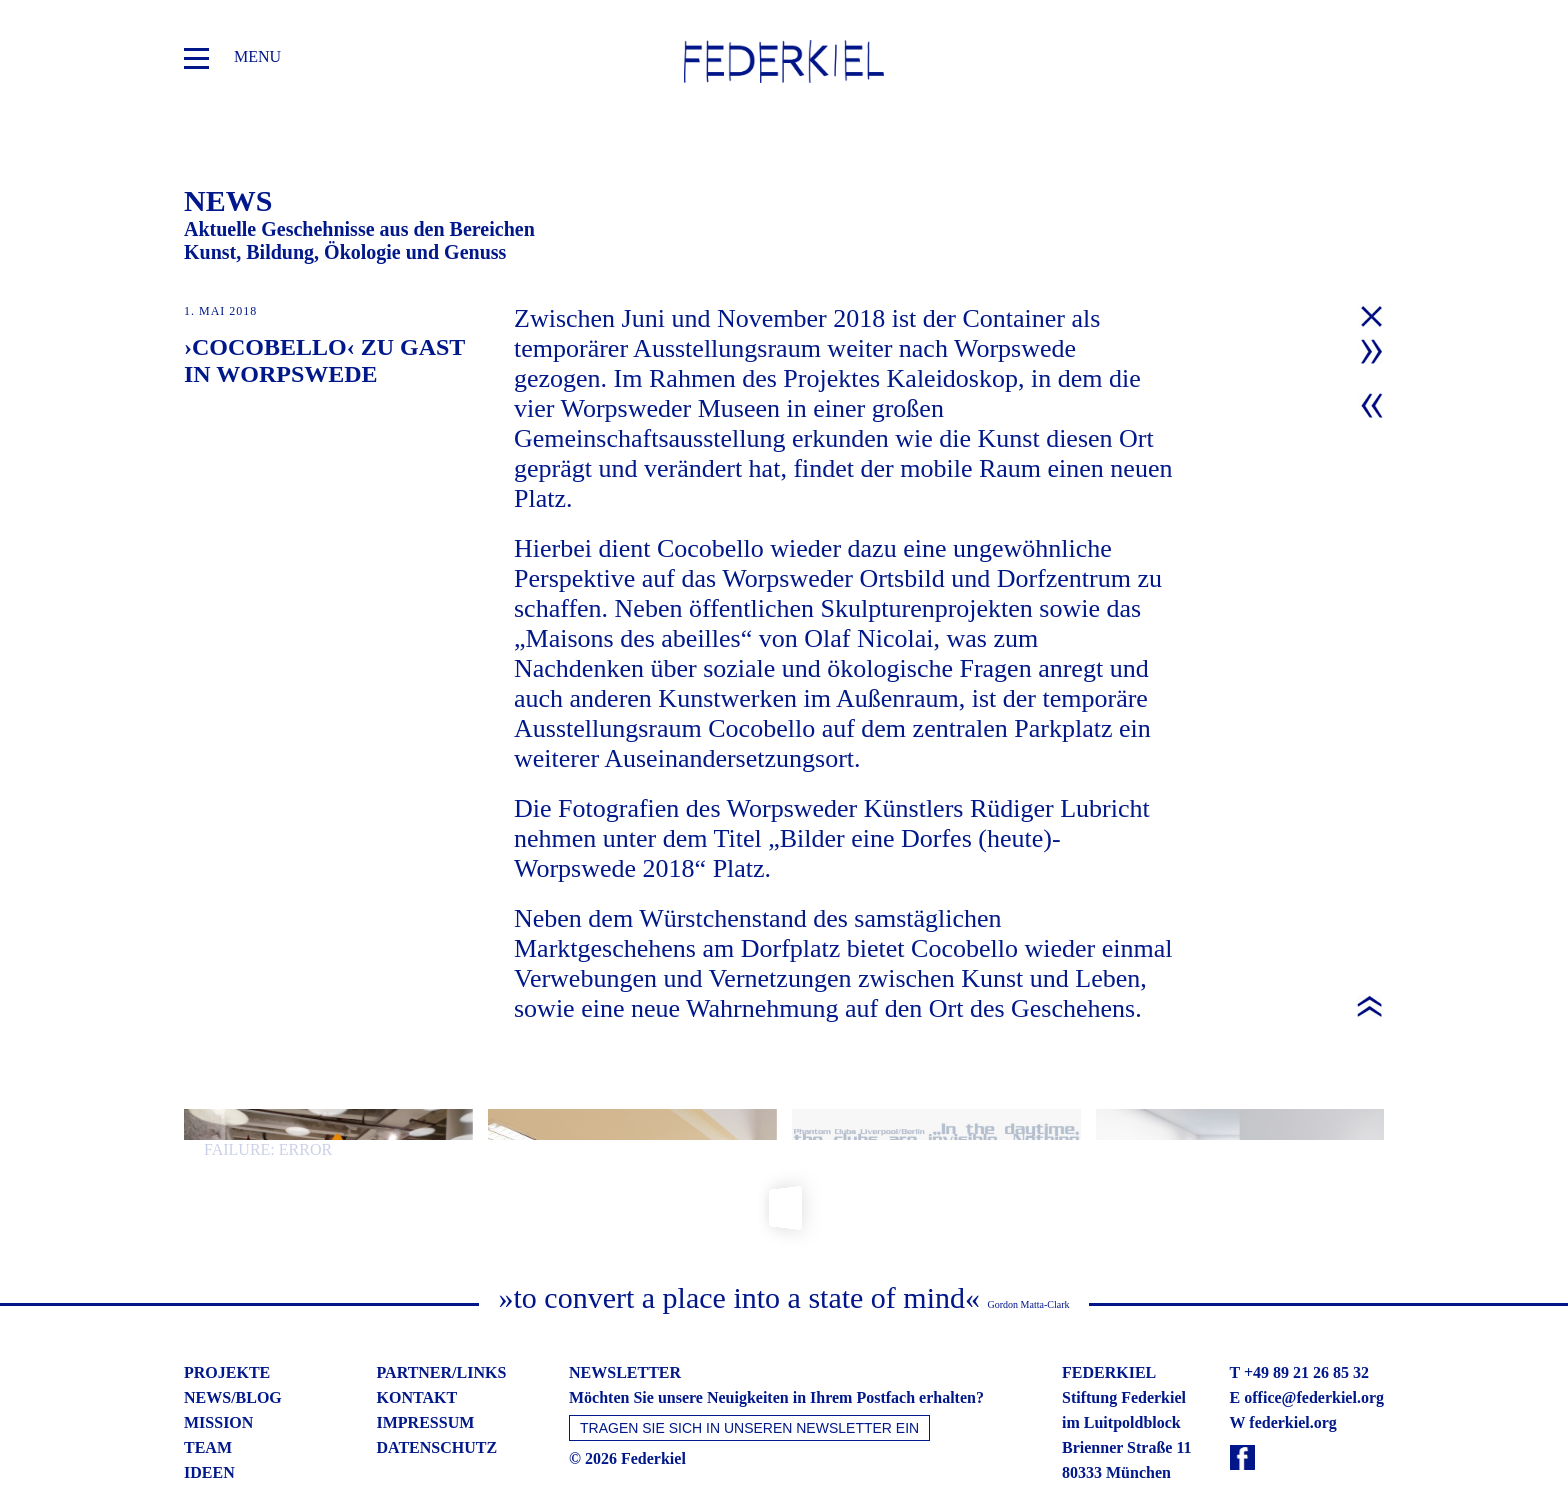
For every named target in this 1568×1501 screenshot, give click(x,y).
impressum (426, 1378)
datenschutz (437, 1403)
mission (218, 1378)
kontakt (417, 1353)
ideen (209, 1428)
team (208, 1403)
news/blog (233, 1353)
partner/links (442, 1328)
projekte (227, 1328)
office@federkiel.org (1314, 1353)
